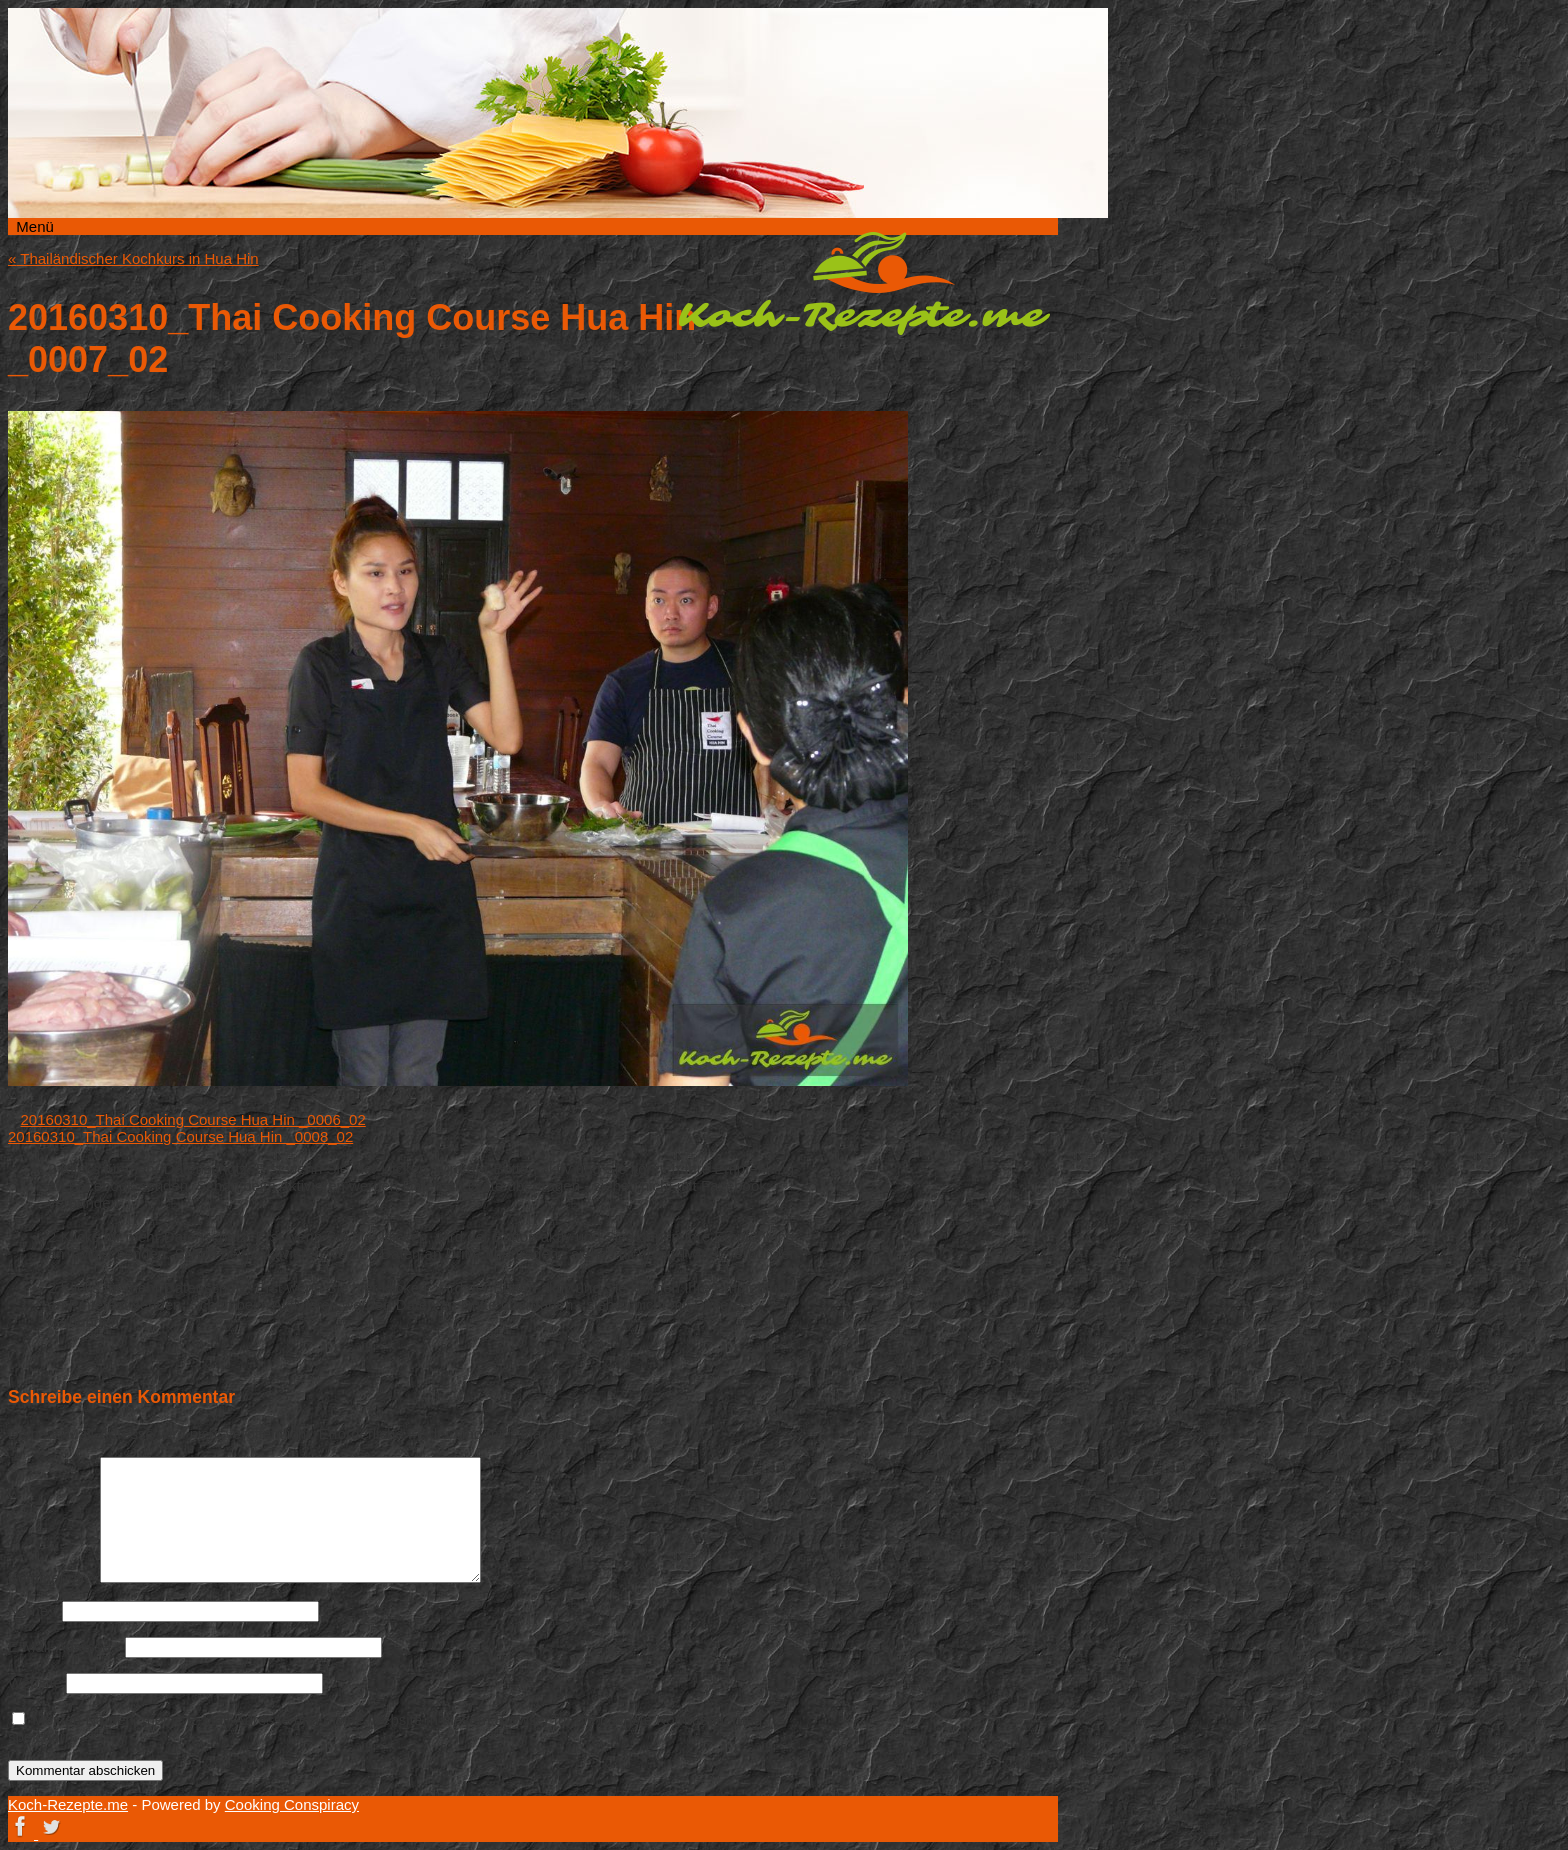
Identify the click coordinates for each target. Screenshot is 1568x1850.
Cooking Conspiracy (292, 1804)
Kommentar (52, 1577)
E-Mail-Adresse (64, 1646)
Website (35, 1682)
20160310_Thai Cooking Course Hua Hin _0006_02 (193, 1119)
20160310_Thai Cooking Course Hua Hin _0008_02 (180, 1136)
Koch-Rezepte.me (864, 283)
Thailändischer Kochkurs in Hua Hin (133, 258)
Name (33, 1610)
